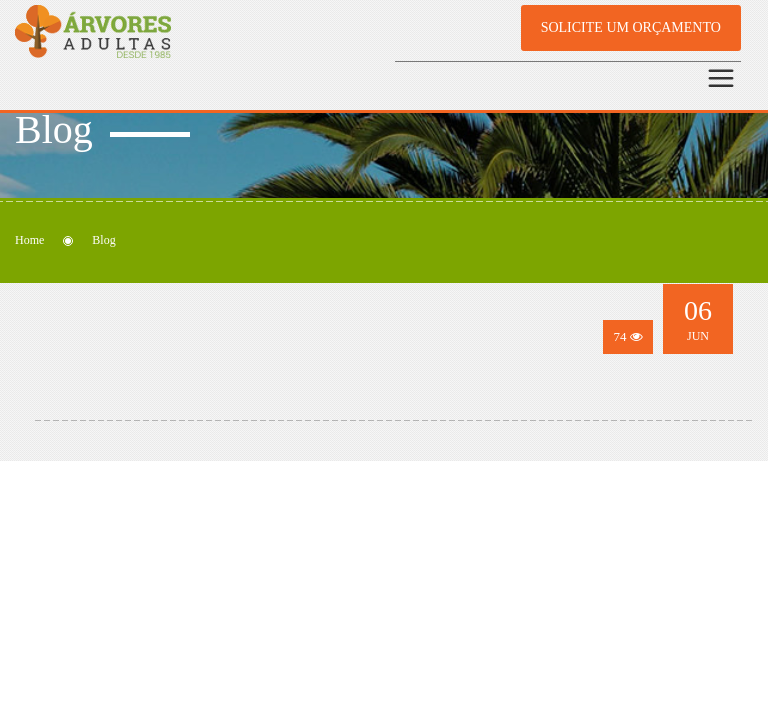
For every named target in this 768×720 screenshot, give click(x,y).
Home (29, 240)
